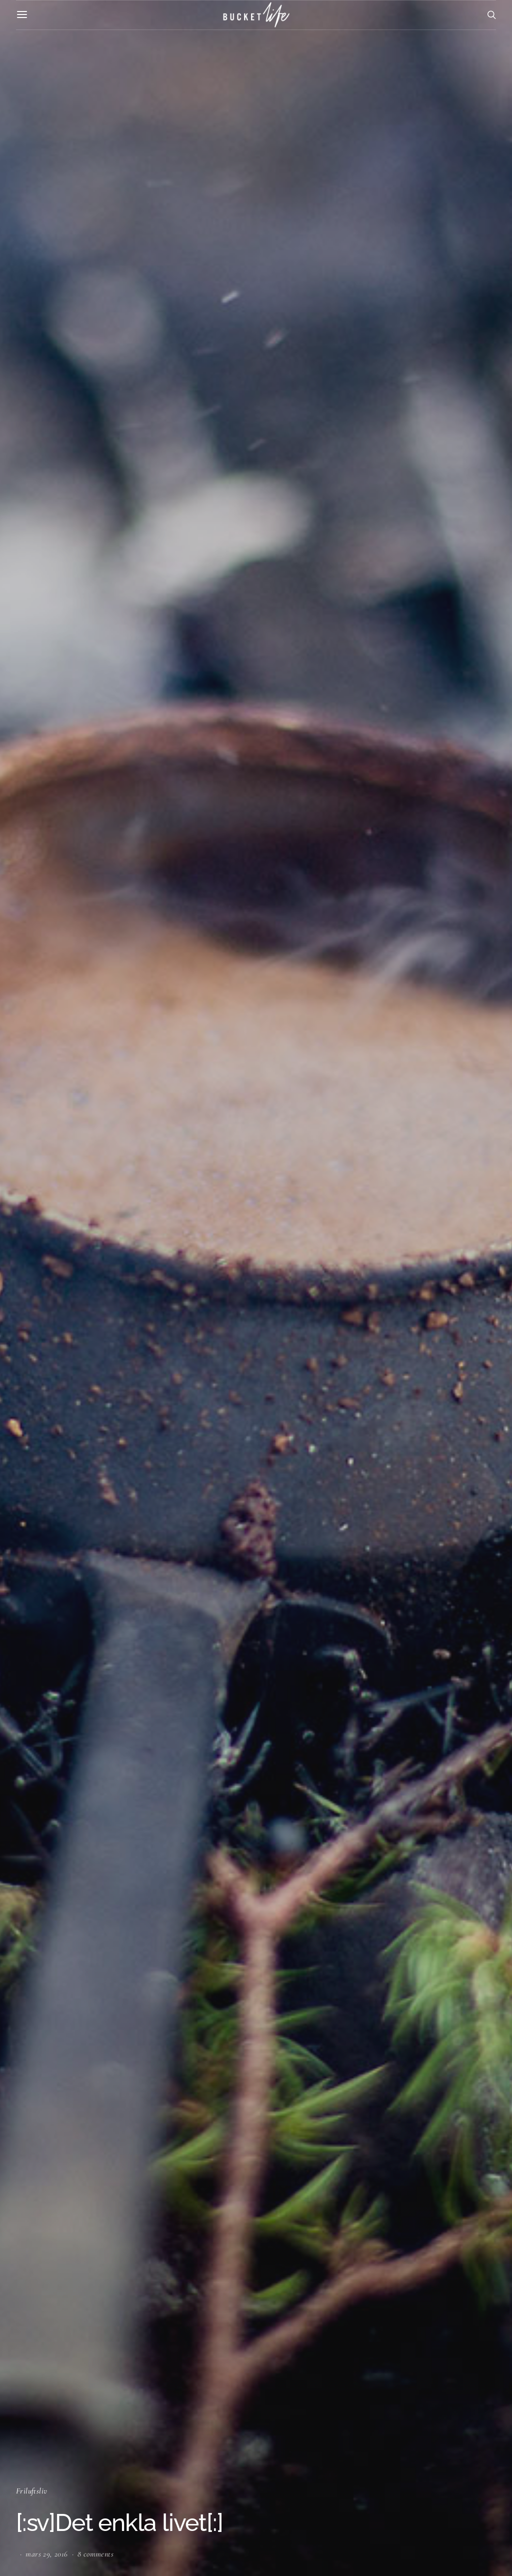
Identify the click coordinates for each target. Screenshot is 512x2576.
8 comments (96, 2554)
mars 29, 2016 (47, 2554)
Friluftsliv (31, 2491)
